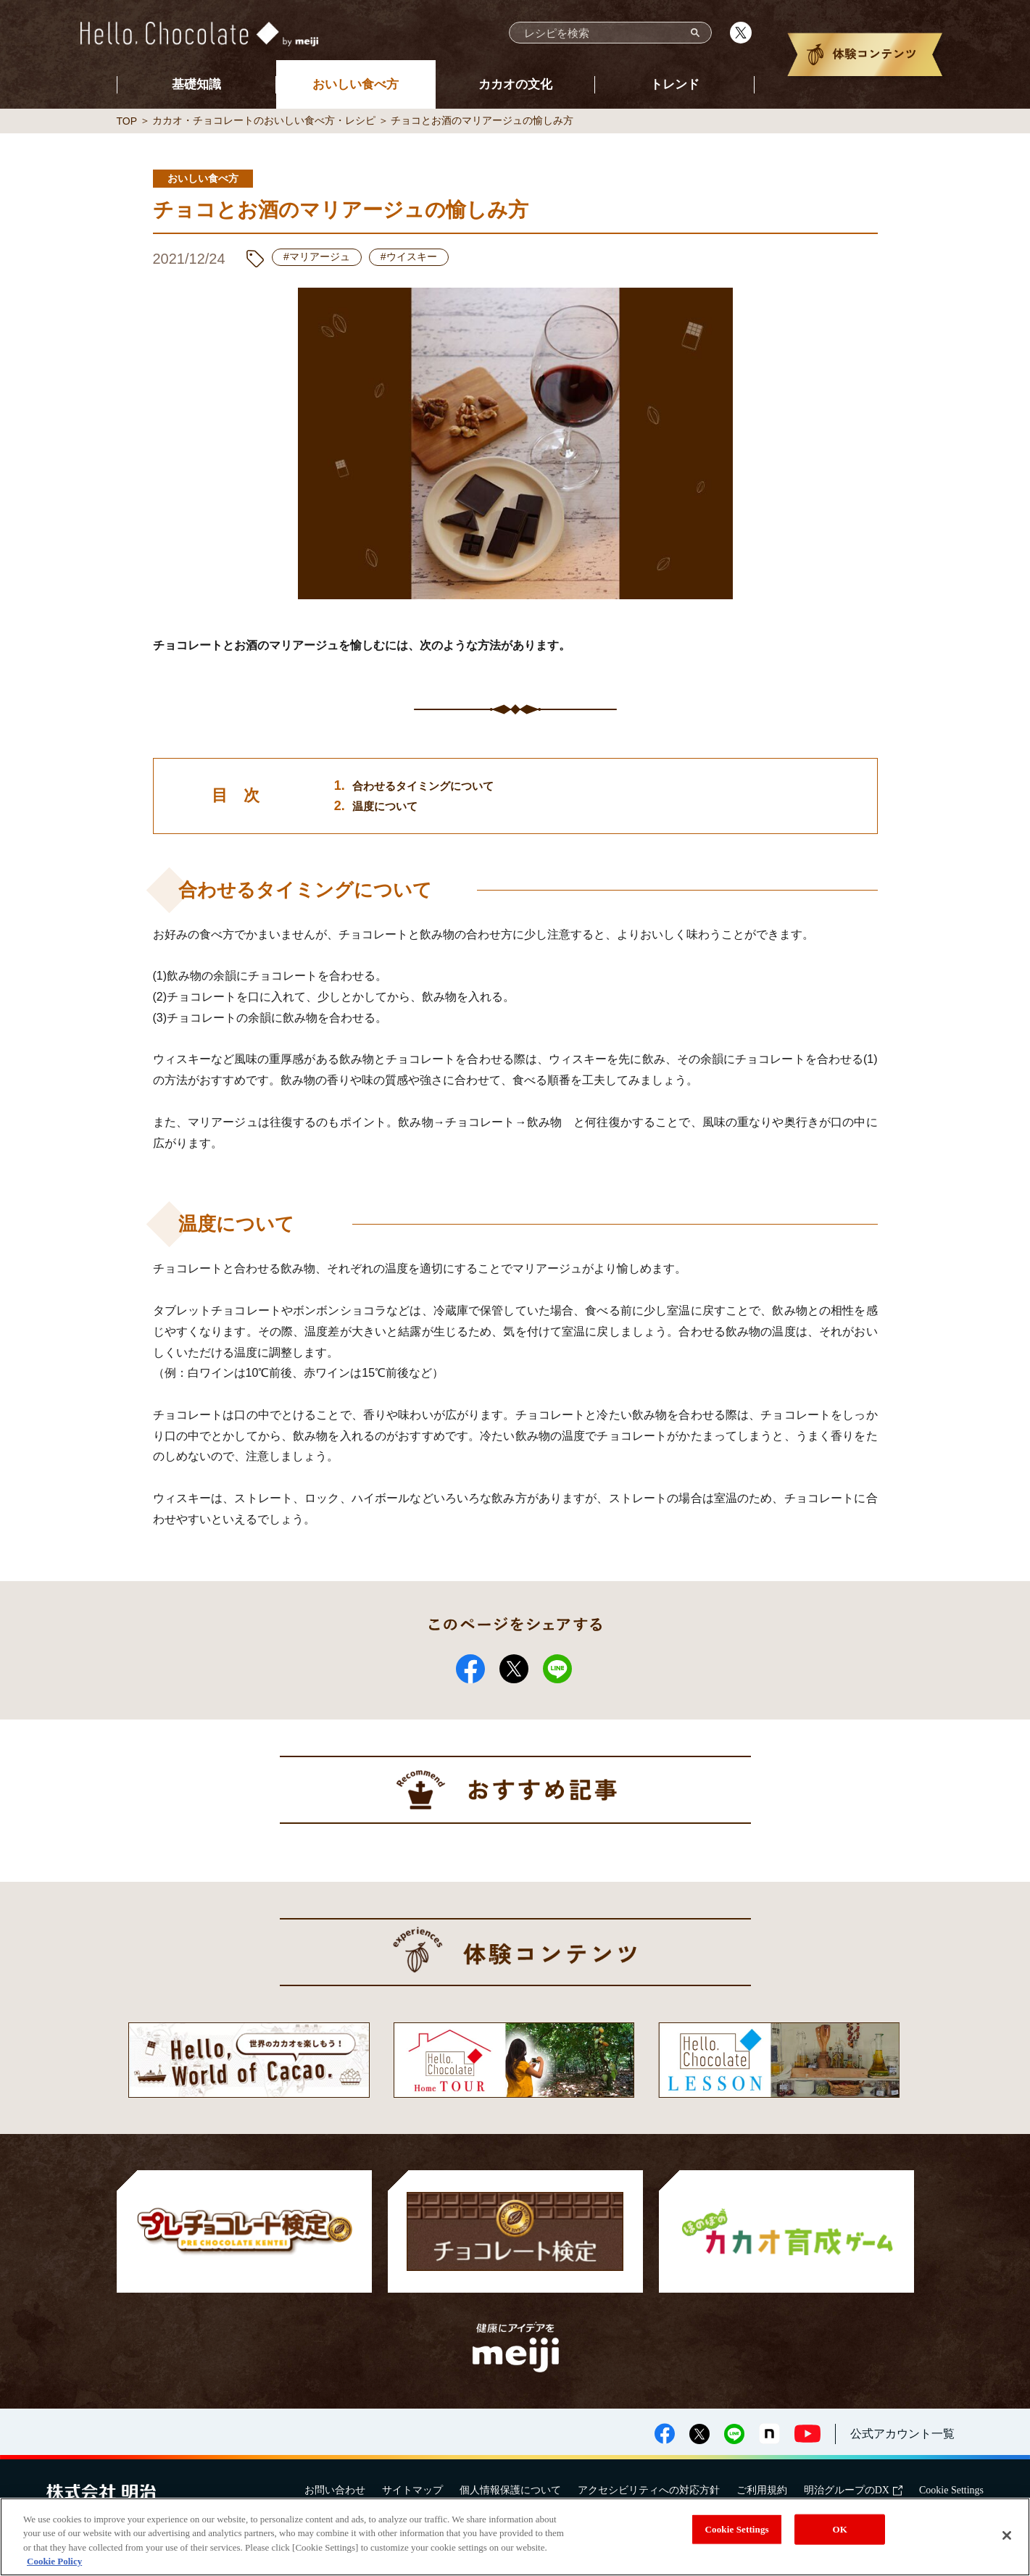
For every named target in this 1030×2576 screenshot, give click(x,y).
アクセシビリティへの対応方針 (649, 2490)
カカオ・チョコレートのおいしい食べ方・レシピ (263, 120)
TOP (127, 121)
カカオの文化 (515, 84)
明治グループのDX (853, 2490)
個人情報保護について (510, 2490)
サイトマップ (412, 2490)
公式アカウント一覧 (902, 2433)
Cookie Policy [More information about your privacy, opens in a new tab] (54, 2561)
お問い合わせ (334, 2490)
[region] (515, 2537)
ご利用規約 (761, 2490)
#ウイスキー (409, 256)
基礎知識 (196, 84)
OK (839, 2529)
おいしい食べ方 (355, 84)
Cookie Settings (951, 2490)
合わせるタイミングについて (423, 786)
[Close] (1007, 2535)
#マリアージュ (316, 256)
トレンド (674, 84)
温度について (385, 806)
